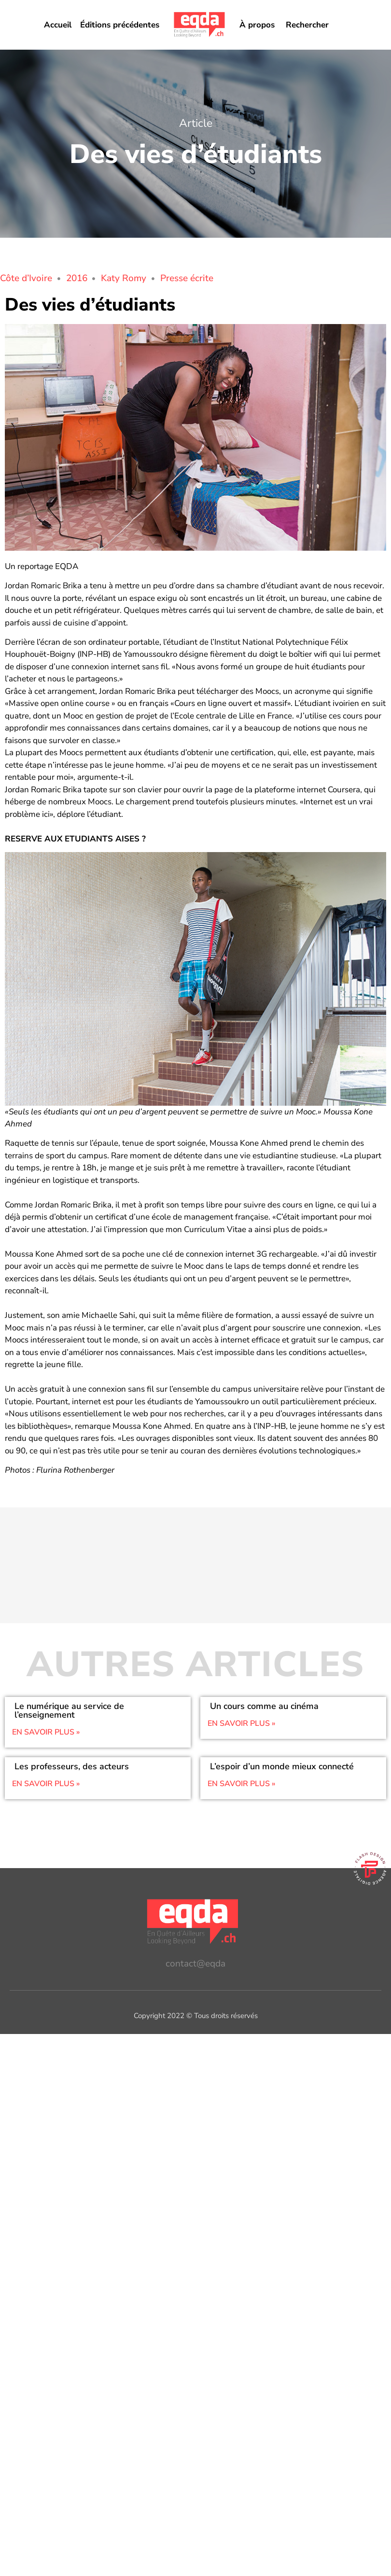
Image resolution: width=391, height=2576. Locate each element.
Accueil (57, 24)
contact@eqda (195, 1963)
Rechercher (307, 24)
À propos (257, 24)
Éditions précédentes (119, 24)
